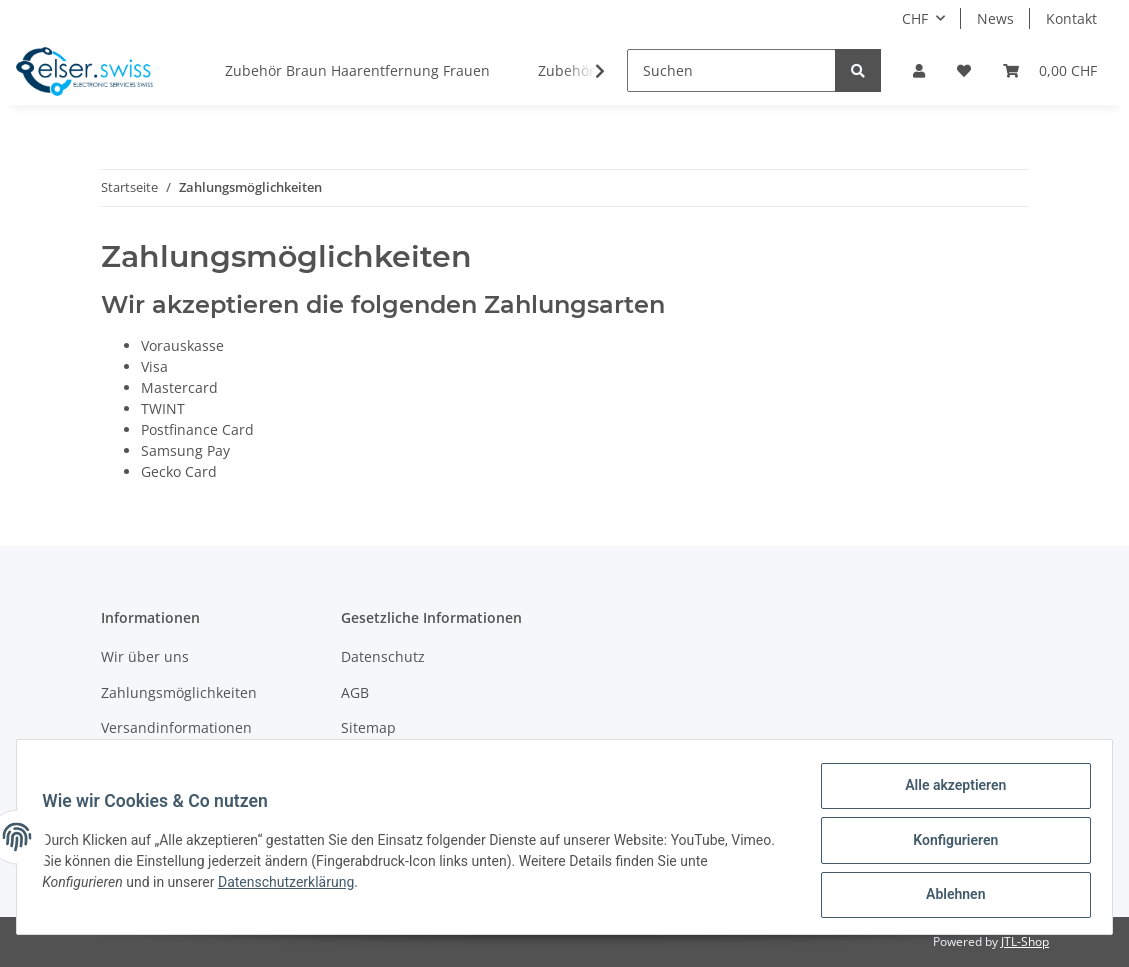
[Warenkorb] (1050, 70)
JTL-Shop (1025, 941)
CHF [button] (915, 18)
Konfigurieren (948, 844)
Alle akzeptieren (948, 792)
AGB (355, 692)
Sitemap (368, 727)
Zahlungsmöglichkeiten (179, 692)
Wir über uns (145, 656)
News (995, 18)
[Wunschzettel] (964, 70)
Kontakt (1071, 18)
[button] (919, 70)
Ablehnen (948, 896)
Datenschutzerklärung (293, 886)
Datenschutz (383, 656)
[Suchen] (731, 70)
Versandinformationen (176, 727)
